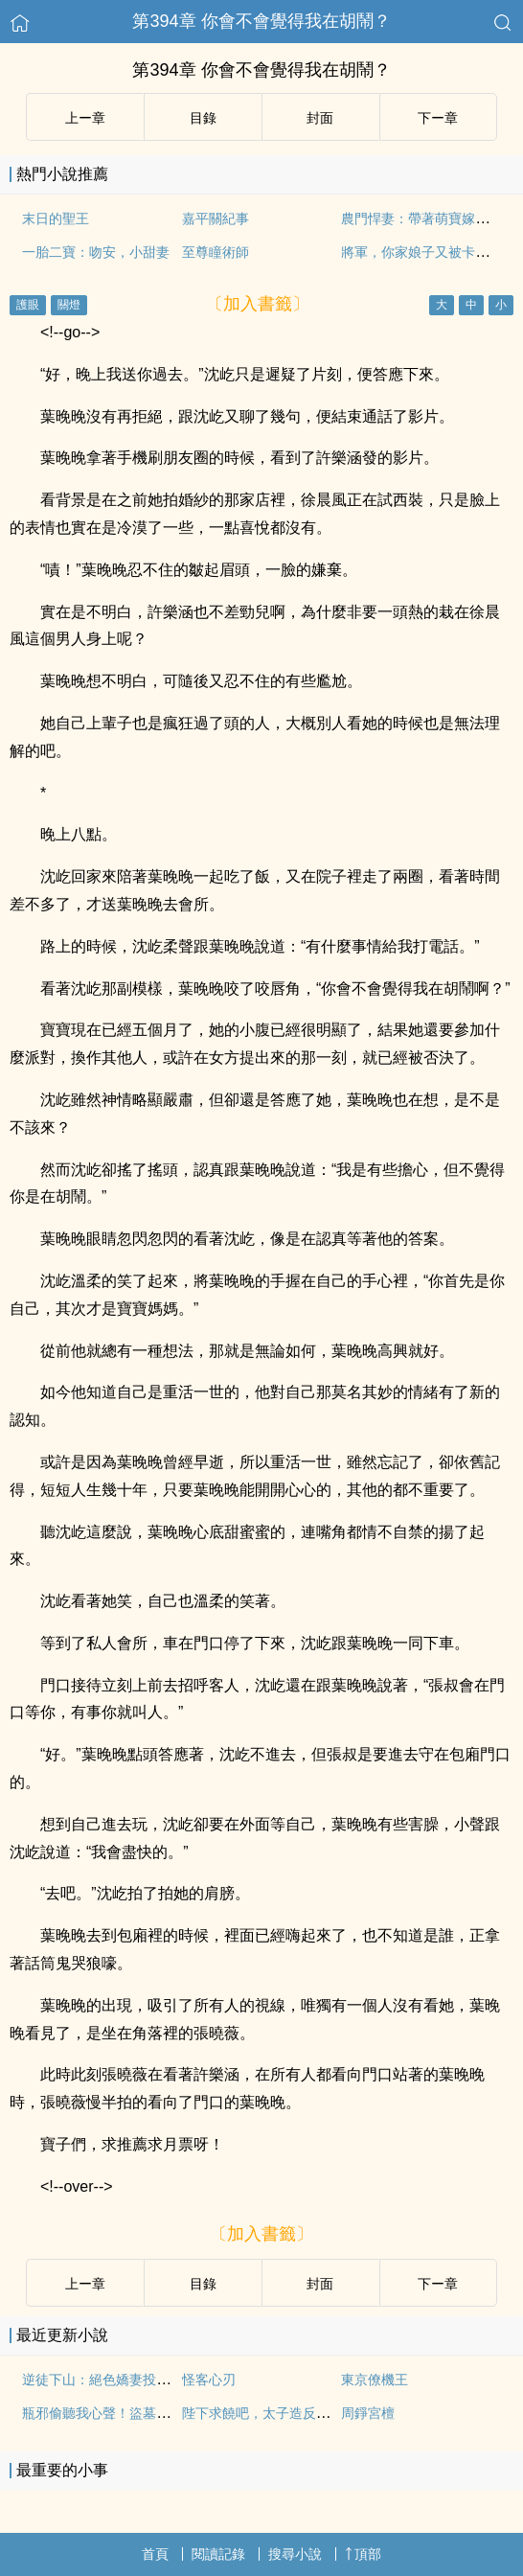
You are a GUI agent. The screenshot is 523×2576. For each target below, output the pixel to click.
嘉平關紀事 (215, 218)
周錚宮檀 (368, 2413)
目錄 (203, 118)
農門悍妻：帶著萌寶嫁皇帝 (421, 218)
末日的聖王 (55, 218)
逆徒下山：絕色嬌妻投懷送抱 (109, 2379)
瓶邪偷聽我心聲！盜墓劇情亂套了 (122, 2413)
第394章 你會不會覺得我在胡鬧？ (261, 21)
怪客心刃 (209, 2379)
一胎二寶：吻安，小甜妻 (96, 252)
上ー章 (85, 118)
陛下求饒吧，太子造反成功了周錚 (282, 2413)
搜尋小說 (295, 2554)
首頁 (155, 2554)
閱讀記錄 (218, 2554)
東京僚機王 (374, 2379)
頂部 (363, 2554)
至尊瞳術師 (215, 252)
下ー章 (438, 118)
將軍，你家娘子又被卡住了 (421, 252)
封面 (320, 118)
